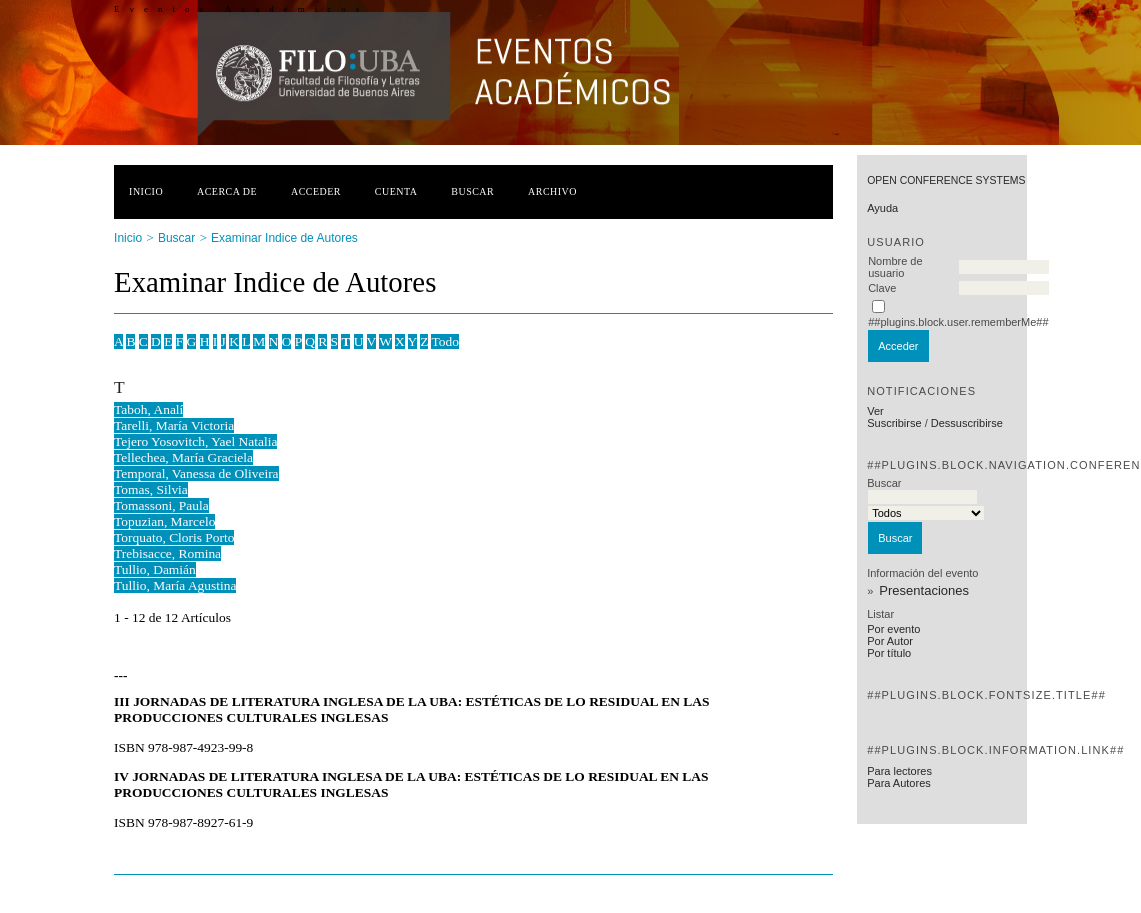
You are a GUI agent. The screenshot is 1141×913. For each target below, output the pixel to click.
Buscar (472, 191)
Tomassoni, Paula (161, 505)
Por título (889, 653)
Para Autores (899, 783)
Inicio (146, 191)
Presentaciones (924, 590)
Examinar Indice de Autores (284, 238)
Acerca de (227, 191)
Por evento (893, 629)
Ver (875, 411)
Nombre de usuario (895, 267)
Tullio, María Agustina (175, 585)
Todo (444, 341)
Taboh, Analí (148, 409)
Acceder (316, 191)
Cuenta (396, 191)
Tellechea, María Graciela (183, 457)
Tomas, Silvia (151, 489)
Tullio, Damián (155, 569)
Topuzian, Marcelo (164, 521)
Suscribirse (894, 423)
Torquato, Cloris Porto (174, 537)
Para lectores (899, 771)
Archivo (552, 191)
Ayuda (882, 208)
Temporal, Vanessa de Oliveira (196, 473)
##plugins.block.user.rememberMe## (958, 322)
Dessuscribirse (967, 423)
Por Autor (890, 641)
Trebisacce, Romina (167, 553)
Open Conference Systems (946, 180)
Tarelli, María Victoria (174, 425)
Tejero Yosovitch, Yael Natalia (195, 441)
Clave (882, 288)
